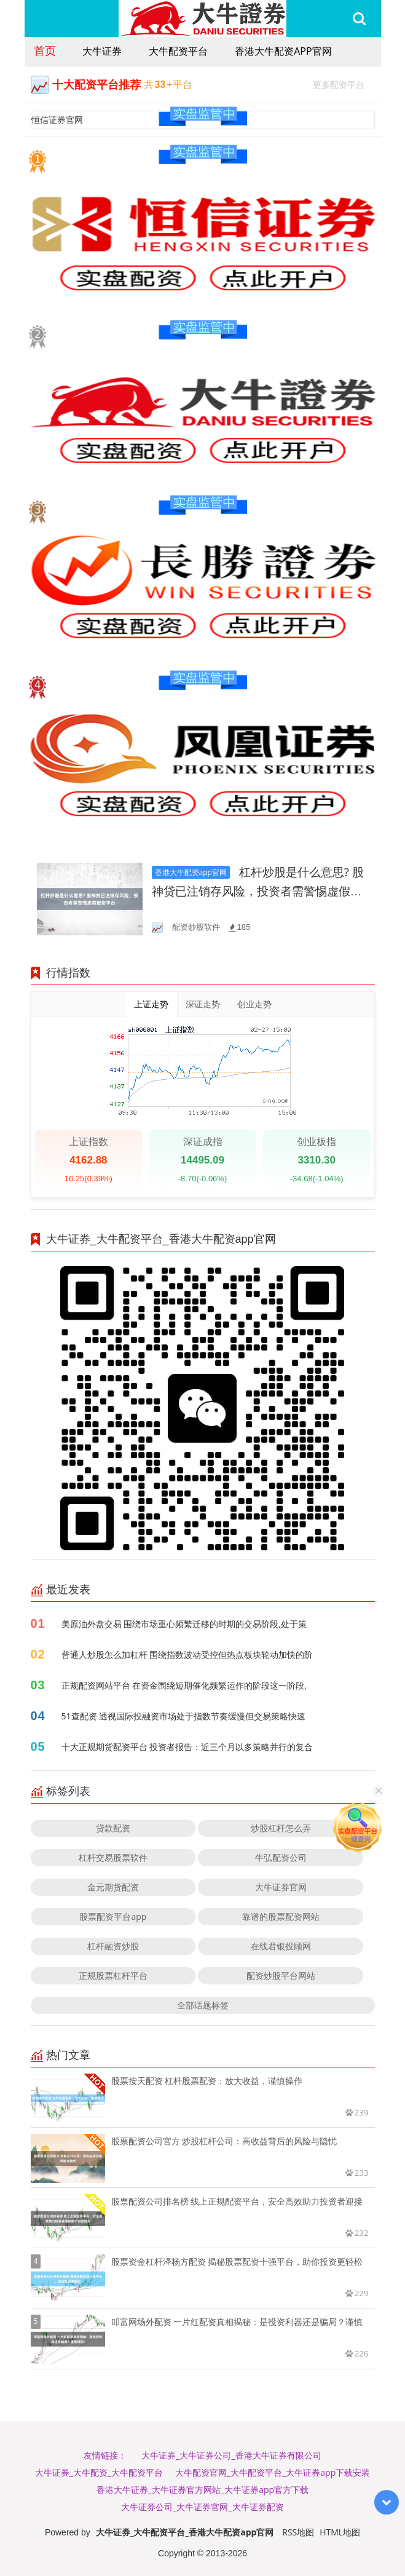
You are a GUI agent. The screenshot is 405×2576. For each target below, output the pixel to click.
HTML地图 (340, 2532)
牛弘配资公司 (281, 1857)
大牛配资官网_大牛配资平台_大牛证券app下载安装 (272, 2472)
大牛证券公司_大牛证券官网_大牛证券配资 (202, 2507)
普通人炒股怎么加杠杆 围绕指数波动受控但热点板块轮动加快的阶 (187, 1654)
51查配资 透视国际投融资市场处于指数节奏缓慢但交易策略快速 (183, 1716)
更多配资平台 (344, 83)
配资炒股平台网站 (280, 1975)
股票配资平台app (112, 1916)
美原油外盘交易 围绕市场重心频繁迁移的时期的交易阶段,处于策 (184, 1624)
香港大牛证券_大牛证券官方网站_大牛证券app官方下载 (202, 2489)
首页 (45, 50)
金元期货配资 (113, 1887)
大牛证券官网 (281, 1887)
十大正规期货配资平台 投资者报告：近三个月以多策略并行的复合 (187, 1747)
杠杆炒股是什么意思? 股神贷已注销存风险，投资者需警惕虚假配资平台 (258, 891)
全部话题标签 (203, 2005)
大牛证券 (102, 51)
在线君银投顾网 (281, 1946)
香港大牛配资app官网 (283, 51)
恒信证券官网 (57, 119)
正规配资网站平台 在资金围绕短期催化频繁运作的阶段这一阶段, (184, 1685)
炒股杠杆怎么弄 (281, 1828)
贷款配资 (113, 1828)
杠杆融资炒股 (113, 1946)
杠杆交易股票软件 (113, 1857)
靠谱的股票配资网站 (281, 1916)
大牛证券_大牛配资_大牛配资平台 (99, 2472)
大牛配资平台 (178, 51)
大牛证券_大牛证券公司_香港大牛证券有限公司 (231, 2455)
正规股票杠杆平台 (113, 1975)
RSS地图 (298, 2532)
